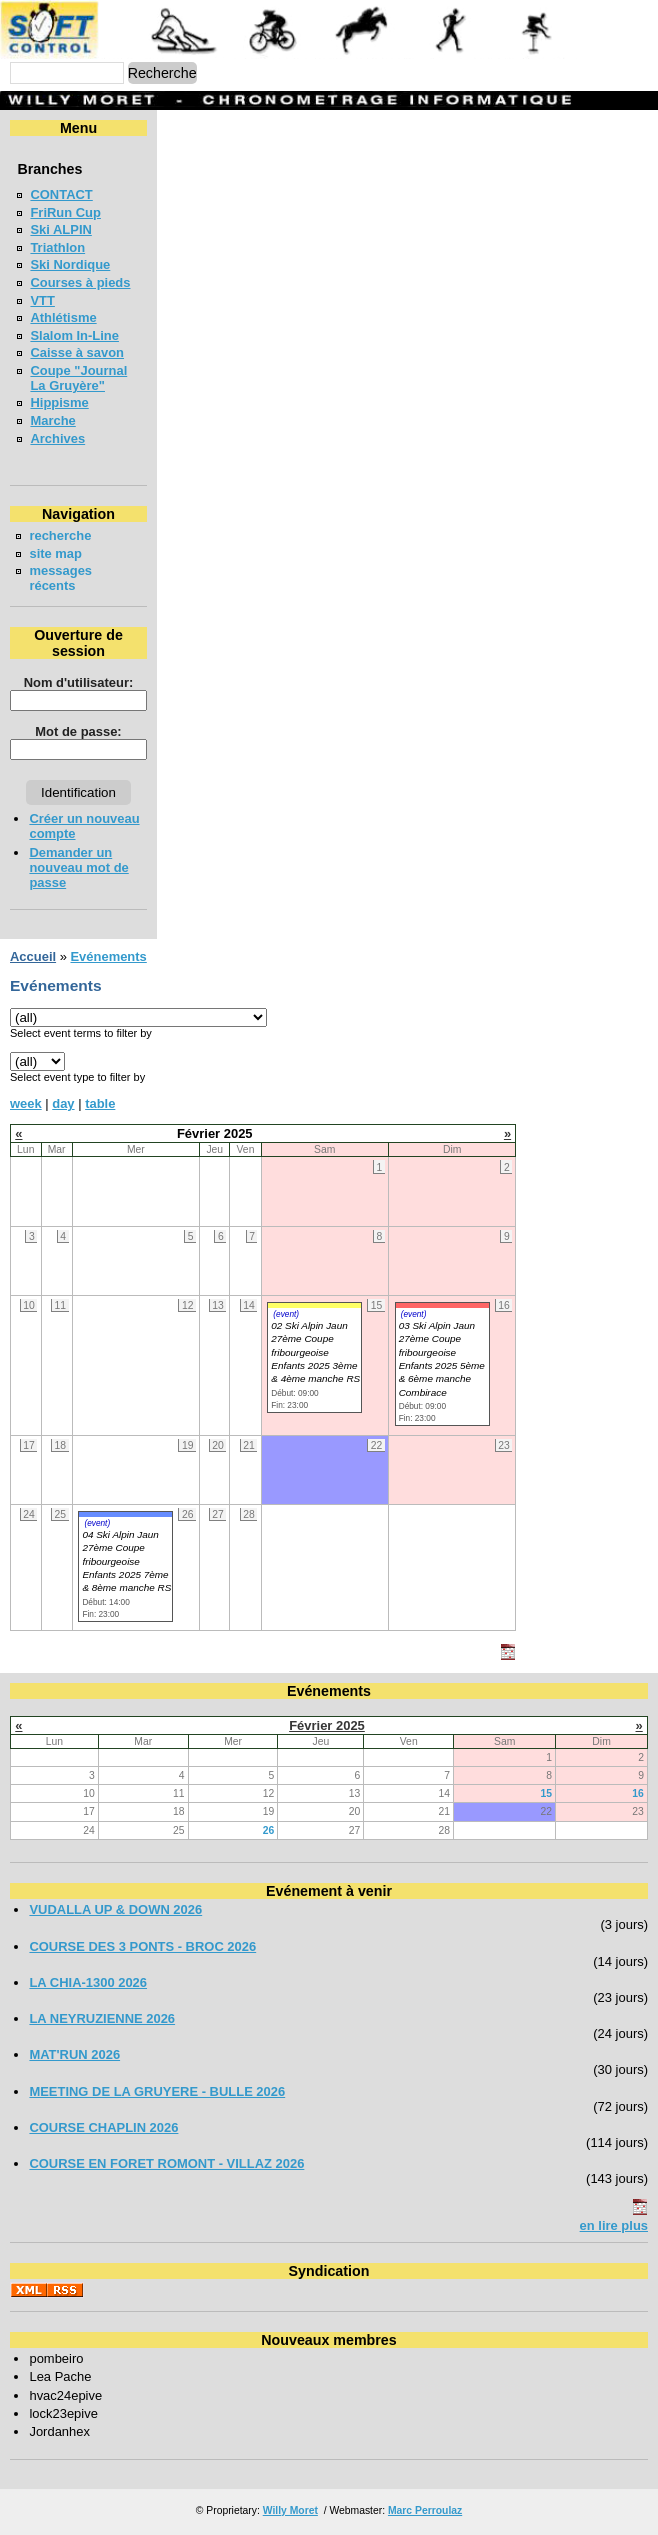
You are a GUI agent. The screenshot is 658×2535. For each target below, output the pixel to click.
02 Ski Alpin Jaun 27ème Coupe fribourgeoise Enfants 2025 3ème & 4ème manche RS (315, 1352)
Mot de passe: (78, 731)
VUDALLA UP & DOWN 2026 (115, 1909)
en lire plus (614, 2225)
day (63, 1103)
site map (55, 553)
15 (546, 1793)
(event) (286, 1314)
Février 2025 (327, 1725)
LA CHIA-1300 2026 (88, 1982)
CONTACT (61, 194)
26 (269, 1830)
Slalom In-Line (74, 335)
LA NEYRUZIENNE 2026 (102, 2018)
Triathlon (57, 247)
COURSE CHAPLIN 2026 (103, 2127)
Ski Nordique (70, 264)
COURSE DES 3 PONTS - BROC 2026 (142, 1946)
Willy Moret (290, 2510)
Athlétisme (63, 317)
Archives (57, 438)
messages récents (60, 578)
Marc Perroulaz (425, 2510)
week (26, 1103)
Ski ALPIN (60, 229)
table (100, 1103)
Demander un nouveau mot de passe (78, 867)
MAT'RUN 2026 (74, 2054)
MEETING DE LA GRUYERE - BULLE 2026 (157, 2091)
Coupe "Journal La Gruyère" (78, 378)
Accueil (33, 956)
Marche (52, 420)
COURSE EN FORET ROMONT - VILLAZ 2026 (166, 2163)
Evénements (108, 956)
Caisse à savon (77, 352)
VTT (42, 300)
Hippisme (59, 402)
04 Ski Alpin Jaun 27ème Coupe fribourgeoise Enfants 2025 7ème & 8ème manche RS (126, 1561)
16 (638, 1793)
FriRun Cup (65, 212)
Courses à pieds (80, 282)
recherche (60, 535)
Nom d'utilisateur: (79, 682)
